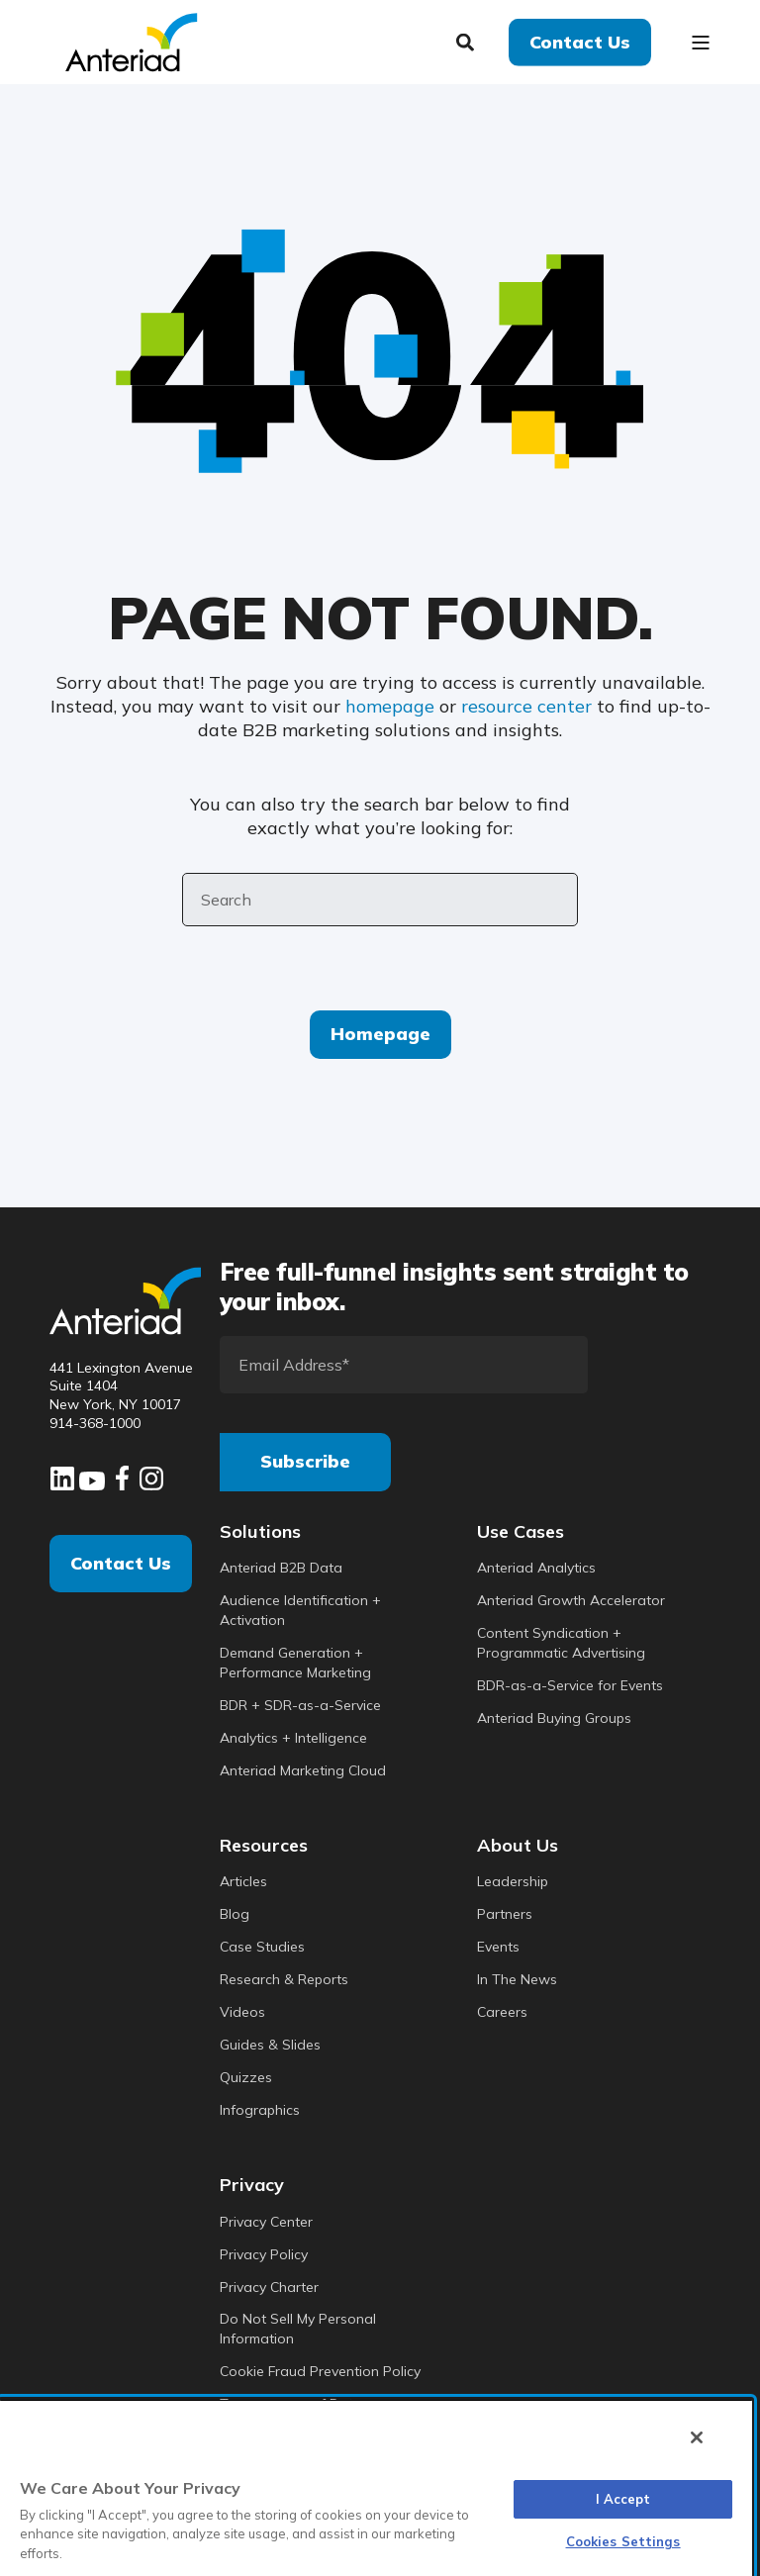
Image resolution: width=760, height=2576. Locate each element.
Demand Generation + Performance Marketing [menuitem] (295, 1662)
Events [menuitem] (498, 1947)
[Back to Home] (131, 40)
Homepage (380, 1033)
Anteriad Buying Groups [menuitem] (554, 1718)
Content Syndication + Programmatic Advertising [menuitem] (561, 1643)
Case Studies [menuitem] (262, 1947)
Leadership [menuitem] (512, 1881)
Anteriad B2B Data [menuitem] (281, 1567)
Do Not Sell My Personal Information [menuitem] (298, 2328)
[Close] (696, 2437)
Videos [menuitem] (242, 2012)
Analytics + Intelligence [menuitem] (293, 1738)
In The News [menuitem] (517, 1979)
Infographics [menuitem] (260, 2110)
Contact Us (120, 1563)
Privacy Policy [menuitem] (264, 2254)
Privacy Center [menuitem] (266, 2222)
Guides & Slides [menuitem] (270, 2044)
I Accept (623, 2499)
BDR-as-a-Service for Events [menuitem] (570, 1685)
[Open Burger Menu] (700, 42)
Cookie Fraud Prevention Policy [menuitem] (320, 2371)
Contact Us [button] (579, 41)
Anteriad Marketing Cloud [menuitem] (303, 1770)
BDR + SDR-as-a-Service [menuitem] (300, 1705)
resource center (526, 706)
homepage (389, 706)
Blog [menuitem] (234, 1914)
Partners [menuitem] (504, 1914)
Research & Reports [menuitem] (284, 1979)
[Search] (467, 40)
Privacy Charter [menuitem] (269, 2287)
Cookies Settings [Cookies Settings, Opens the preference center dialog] (623, 2541)
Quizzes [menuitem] (246, 2077)
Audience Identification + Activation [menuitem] (300, 1610)
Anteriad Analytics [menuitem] (536, 1567)
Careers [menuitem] (502, 2012)
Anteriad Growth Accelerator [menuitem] (571, 1600)
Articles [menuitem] (243, 1881)
